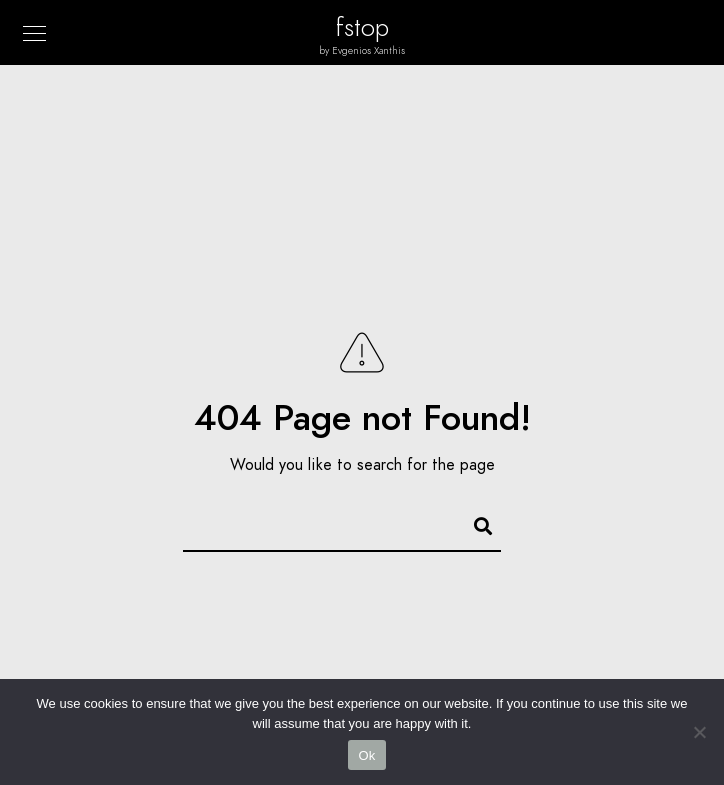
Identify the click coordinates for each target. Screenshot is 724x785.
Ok (366, 755)
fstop (362, 27)
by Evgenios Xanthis (362, 51)
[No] (699, 732)
